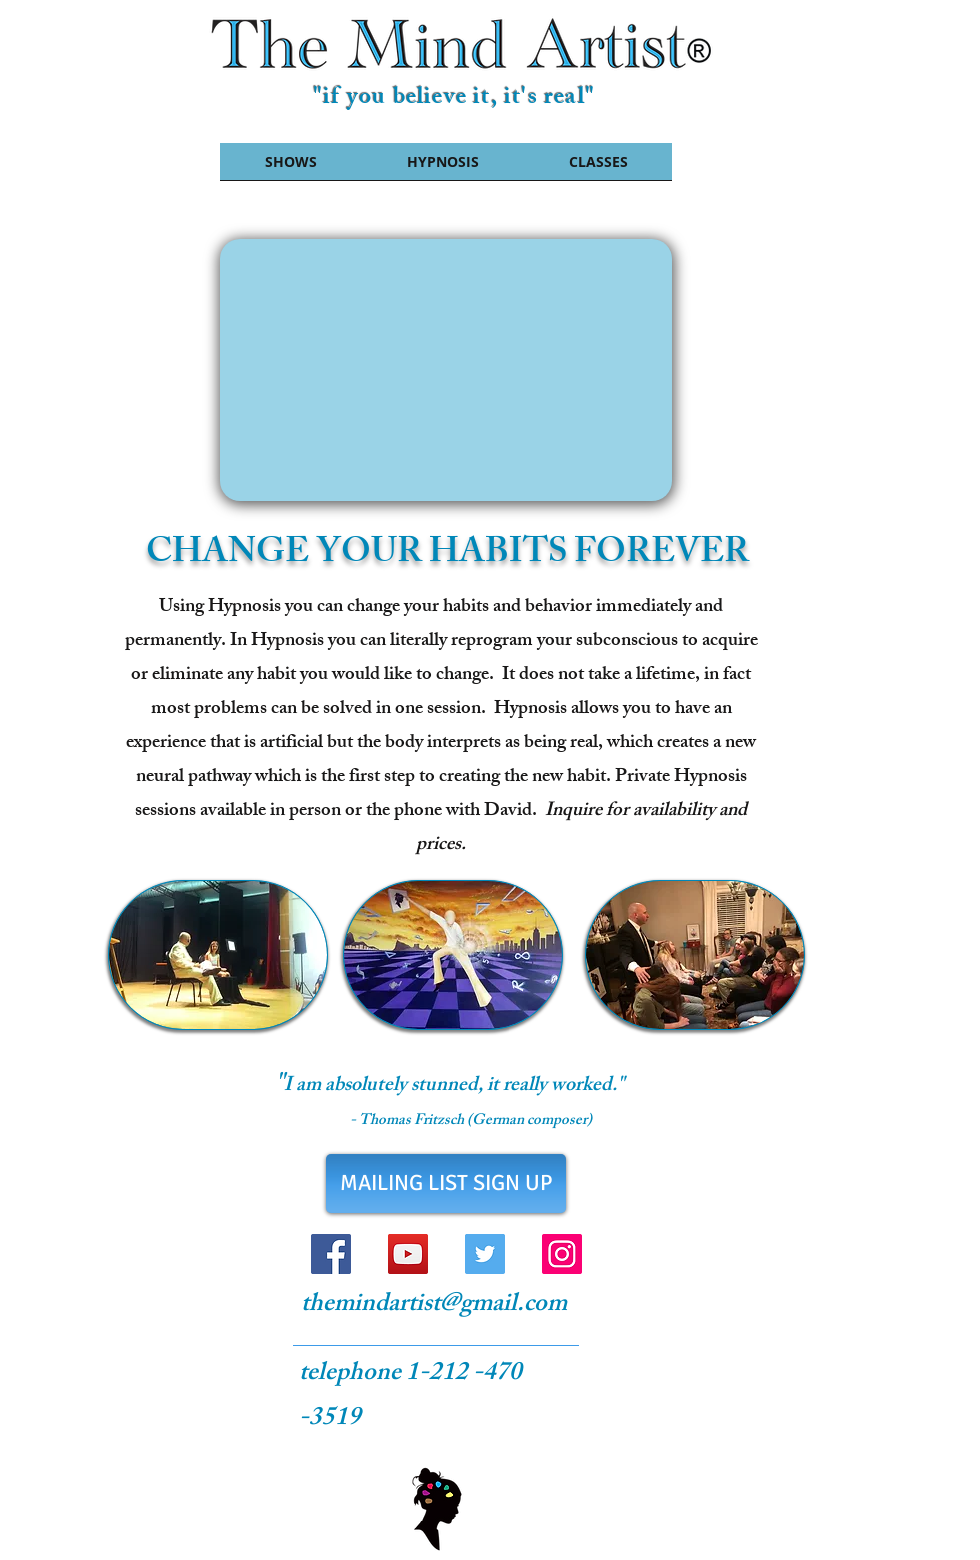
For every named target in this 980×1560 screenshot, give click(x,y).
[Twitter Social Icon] (485, 1254)
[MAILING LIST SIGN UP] (446, 1183)
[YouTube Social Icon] (408, 1254)
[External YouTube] (446, 370)
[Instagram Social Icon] (562, 1254)
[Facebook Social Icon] (331, 1254)
